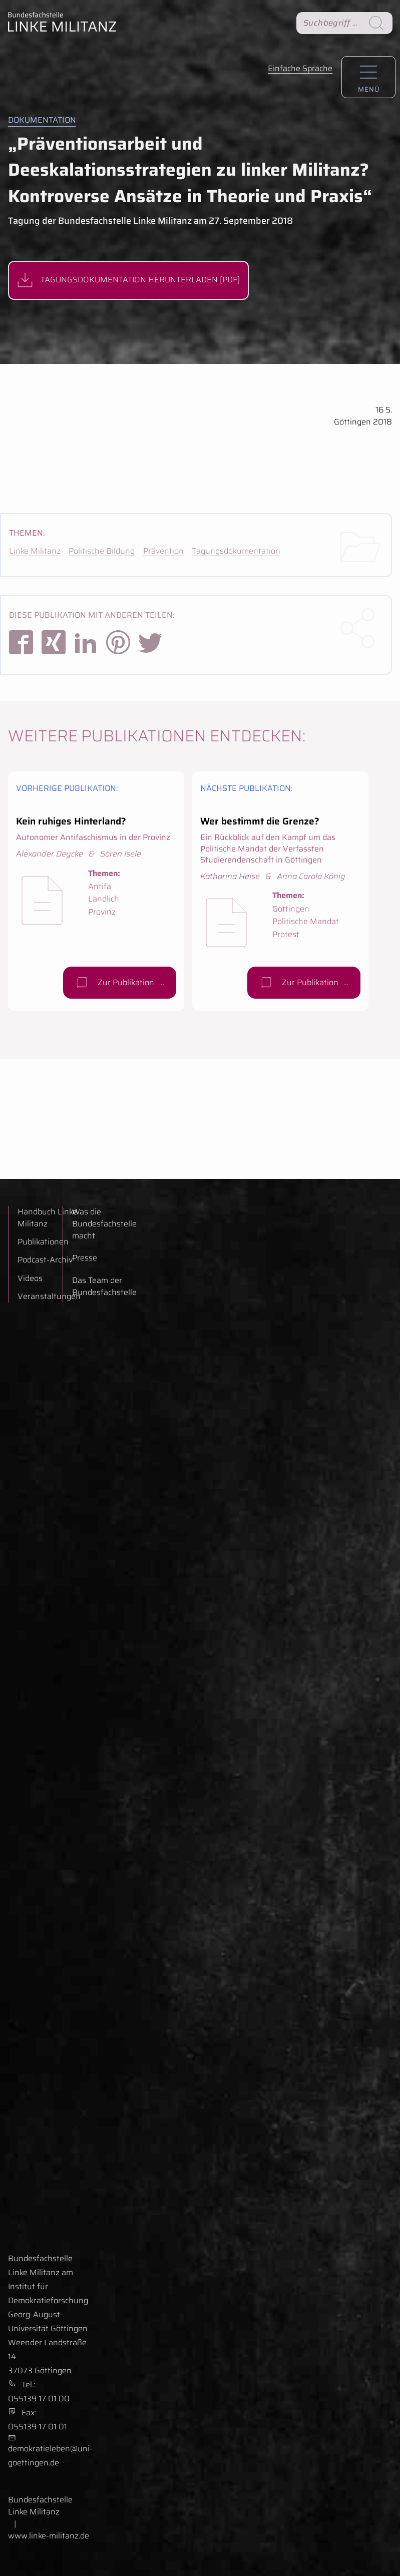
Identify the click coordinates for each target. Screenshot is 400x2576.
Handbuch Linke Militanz (47, 1218)
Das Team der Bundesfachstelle (104, 1286)
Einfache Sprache (300, 68)
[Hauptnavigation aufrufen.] (368, 77)
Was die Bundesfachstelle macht (104, 1224)
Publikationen (43, 1242)
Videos (30, 1278)
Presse (84, 1258)
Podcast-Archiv (45, 1260)
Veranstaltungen (49, 1297)
